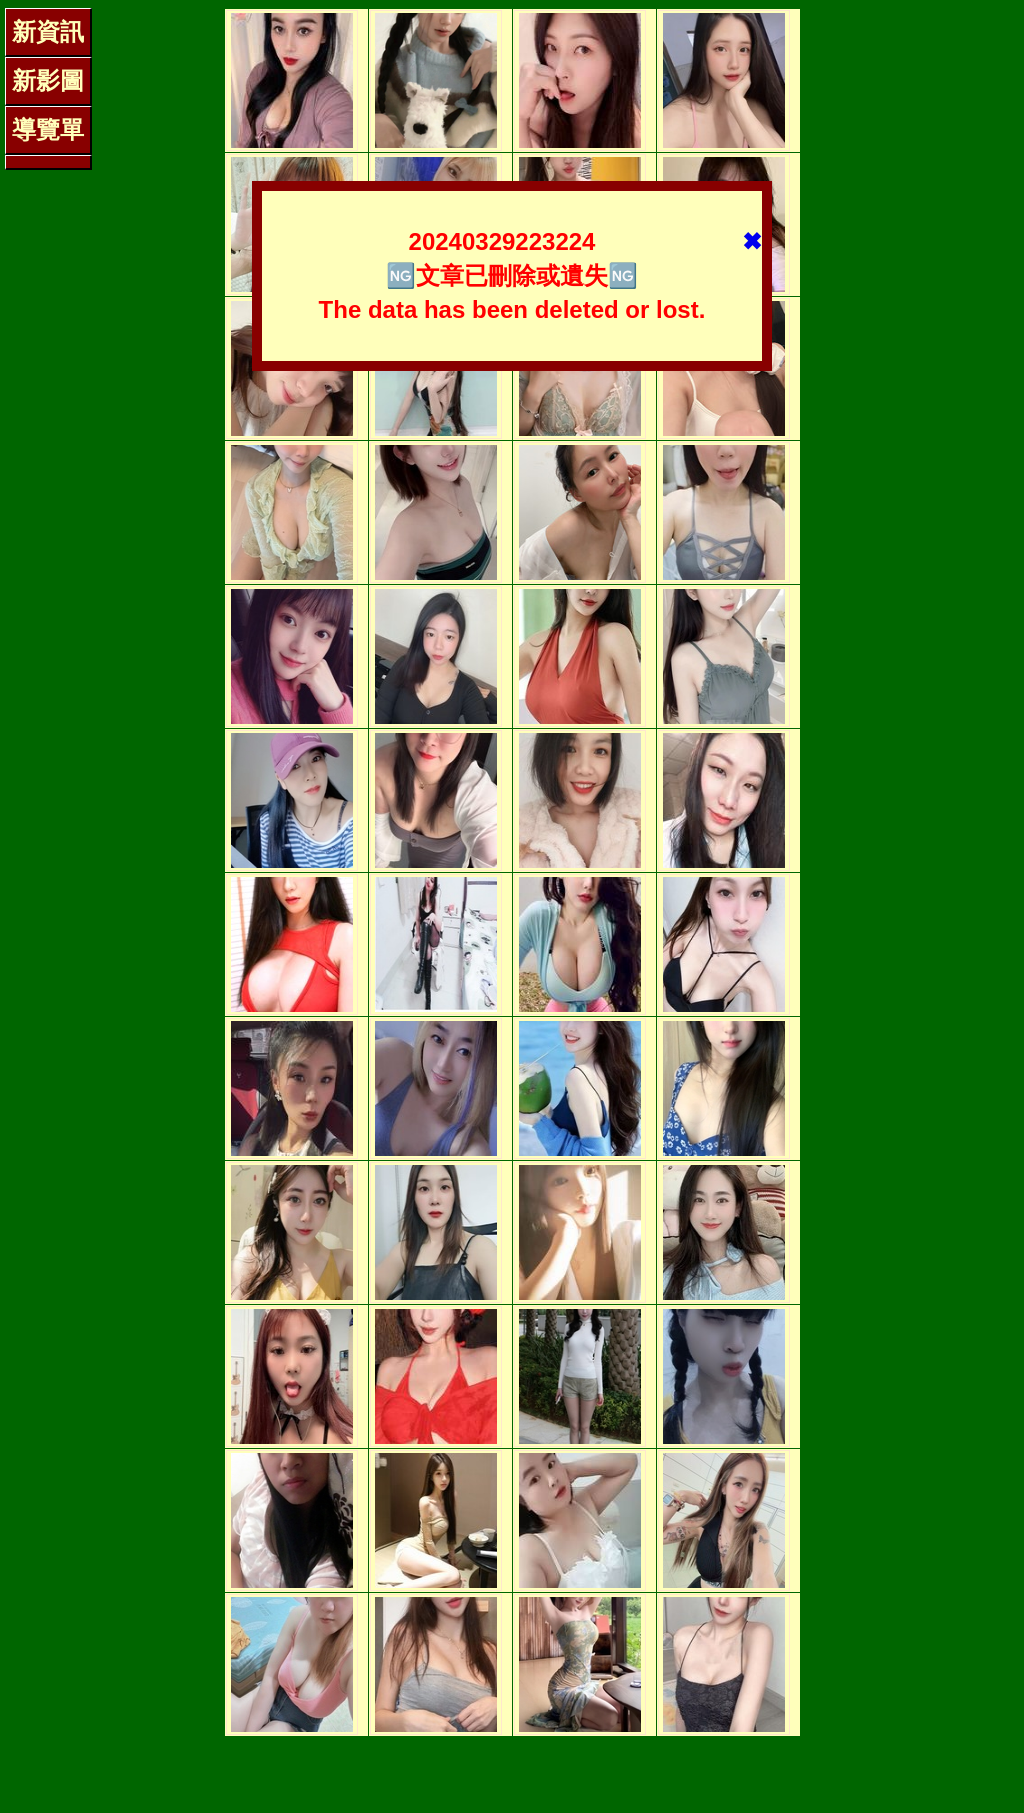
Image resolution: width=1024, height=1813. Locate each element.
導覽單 (48, 129)
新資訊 (48, 31)
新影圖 (48, 80)
